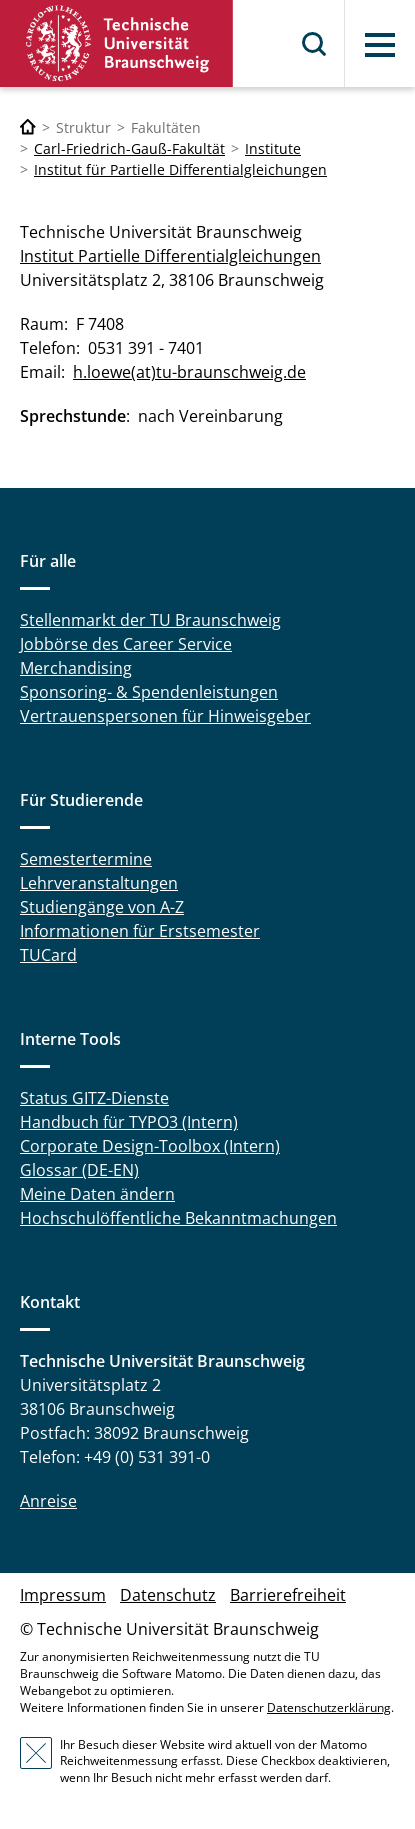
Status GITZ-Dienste (94, 1098)
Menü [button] (380, 45)
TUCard (48, 955)
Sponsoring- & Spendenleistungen (149, 692)
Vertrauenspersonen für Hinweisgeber (165, 716)
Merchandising (76, 668)
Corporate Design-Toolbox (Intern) (150, 1146)
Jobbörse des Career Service (126, 644)
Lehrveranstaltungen (99, 883)
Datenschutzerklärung (329, 1707)
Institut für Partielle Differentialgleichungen (180, 169)
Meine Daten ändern (97, 1194)
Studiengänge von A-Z (102, 907)
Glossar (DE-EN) (79, 1170)
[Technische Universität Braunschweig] (28, 127)
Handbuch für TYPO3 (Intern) (129, 1122)
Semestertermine (86, 859)
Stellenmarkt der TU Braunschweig (150, 620)
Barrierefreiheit (288, 1595)
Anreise (48, 1501)
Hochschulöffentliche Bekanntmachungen (178, 1218)
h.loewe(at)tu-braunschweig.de (189, 372)
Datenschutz (168, 1595)
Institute (273, 148)
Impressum (63, 1595)
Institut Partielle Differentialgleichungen (170, 256)
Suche (315, 44)
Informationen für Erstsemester (140, 931)
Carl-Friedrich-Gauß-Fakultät (129, 148)
